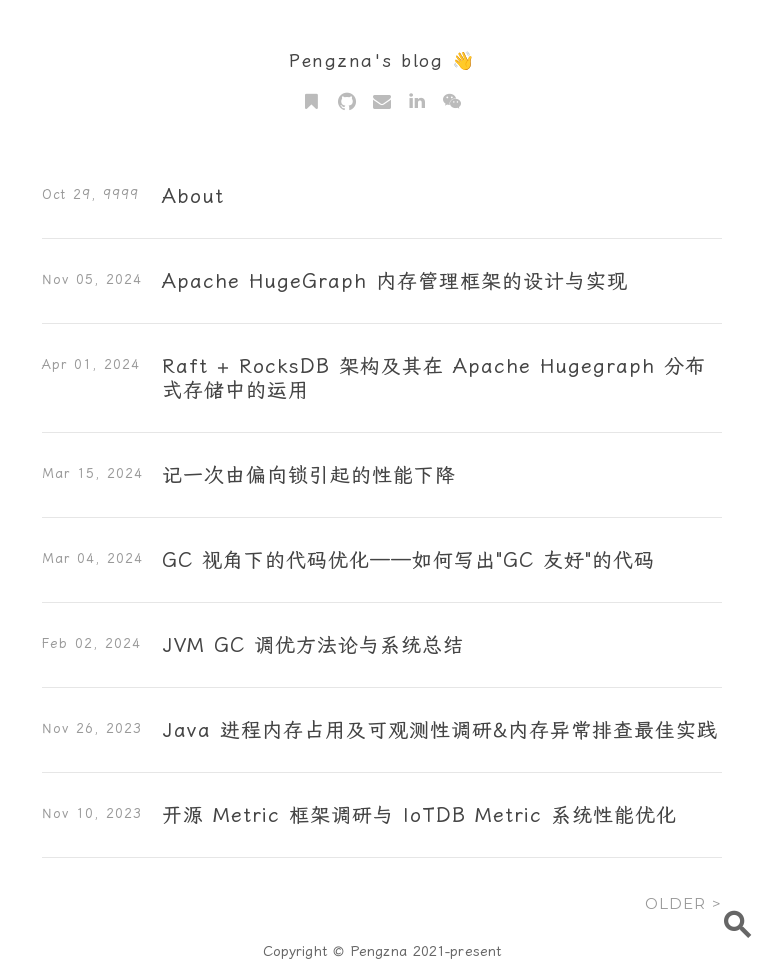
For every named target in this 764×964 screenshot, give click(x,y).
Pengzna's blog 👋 (382, 60)
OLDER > (683, 903)
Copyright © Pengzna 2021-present (382, 951)
